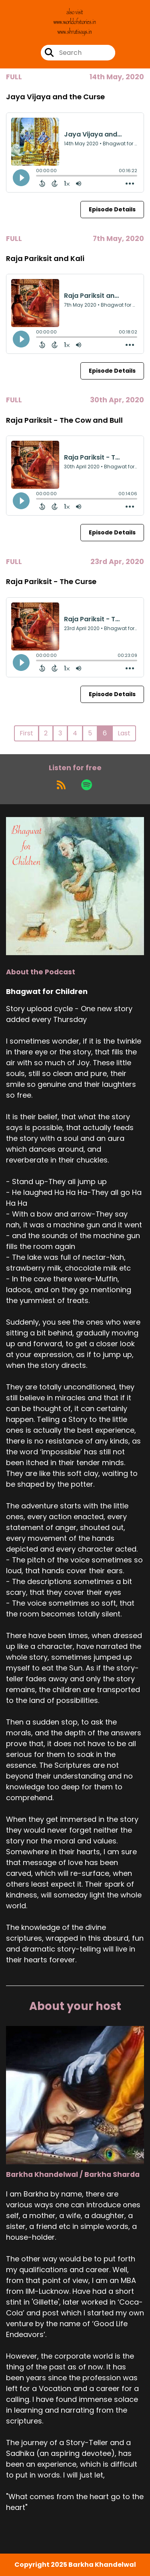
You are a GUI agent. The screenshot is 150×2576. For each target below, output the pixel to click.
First (26, 733)
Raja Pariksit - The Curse (51, 581)
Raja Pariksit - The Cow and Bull (64, 420)
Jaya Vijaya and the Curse (55, 97)
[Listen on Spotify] (86, 785)
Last (124, 733)
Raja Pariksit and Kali (45, 258)
